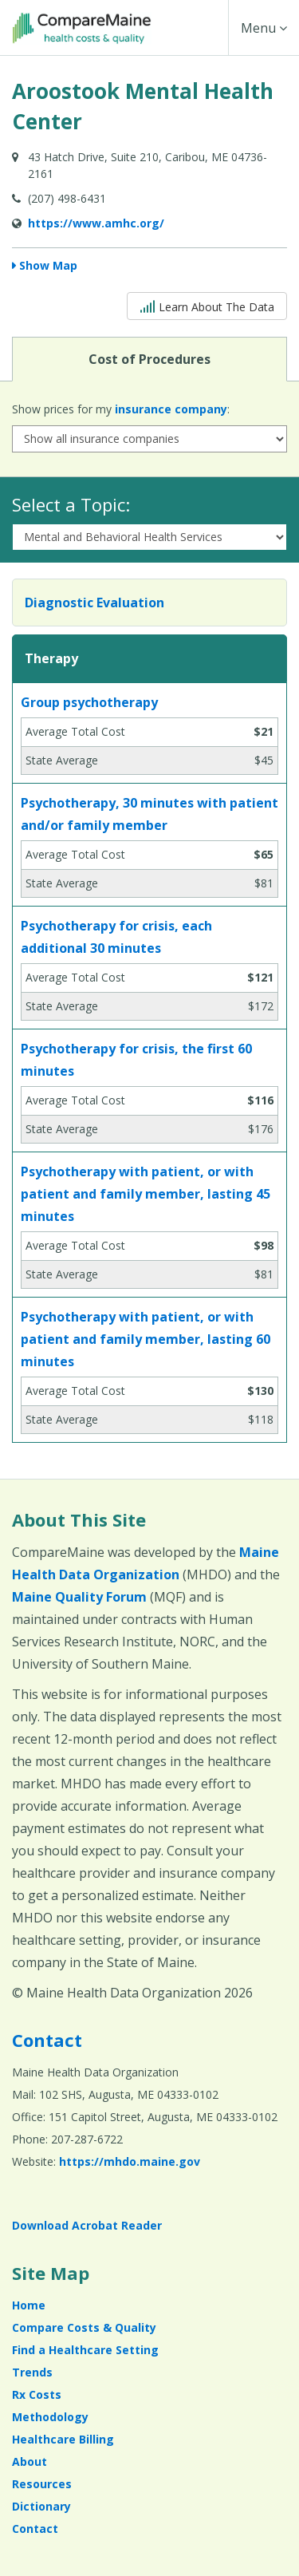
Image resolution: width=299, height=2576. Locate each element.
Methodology (50, 2416)
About (29, 2461)
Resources (42, 2483)
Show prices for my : (121, 409)
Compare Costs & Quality (84, 2327)
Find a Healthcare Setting (85, 2349)
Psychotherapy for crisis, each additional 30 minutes (116, 937)
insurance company (171, 409)
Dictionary (41, 2506)
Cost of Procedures (149, 358)
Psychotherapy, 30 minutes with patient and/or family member (149, 814)
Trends (32, 2372)
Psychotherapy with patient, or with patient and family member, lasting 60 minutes (145, 1339)
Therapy (51, 658)
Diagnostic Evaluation (94, 602)
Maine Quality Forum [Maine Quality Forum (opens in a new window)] (79, 1597)
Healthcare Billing (63, 2439)
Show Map (48, 265)
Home (28, 2305)
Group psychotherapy (89, 702)
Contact (47, 2040)
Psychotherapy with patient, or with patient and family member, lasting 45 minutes (145, 1194)
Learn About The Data (207, 305)
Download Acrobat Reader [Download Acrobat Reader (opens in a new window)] (87, 2225)
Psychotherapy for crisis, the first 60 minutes (136, 1060)
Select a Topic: (71, 504)
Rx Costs (36, 2394)
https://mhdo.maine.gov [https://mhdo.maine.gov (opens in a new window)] (129, 2161)
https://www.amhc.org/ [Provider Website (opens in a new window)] (96, 223)
